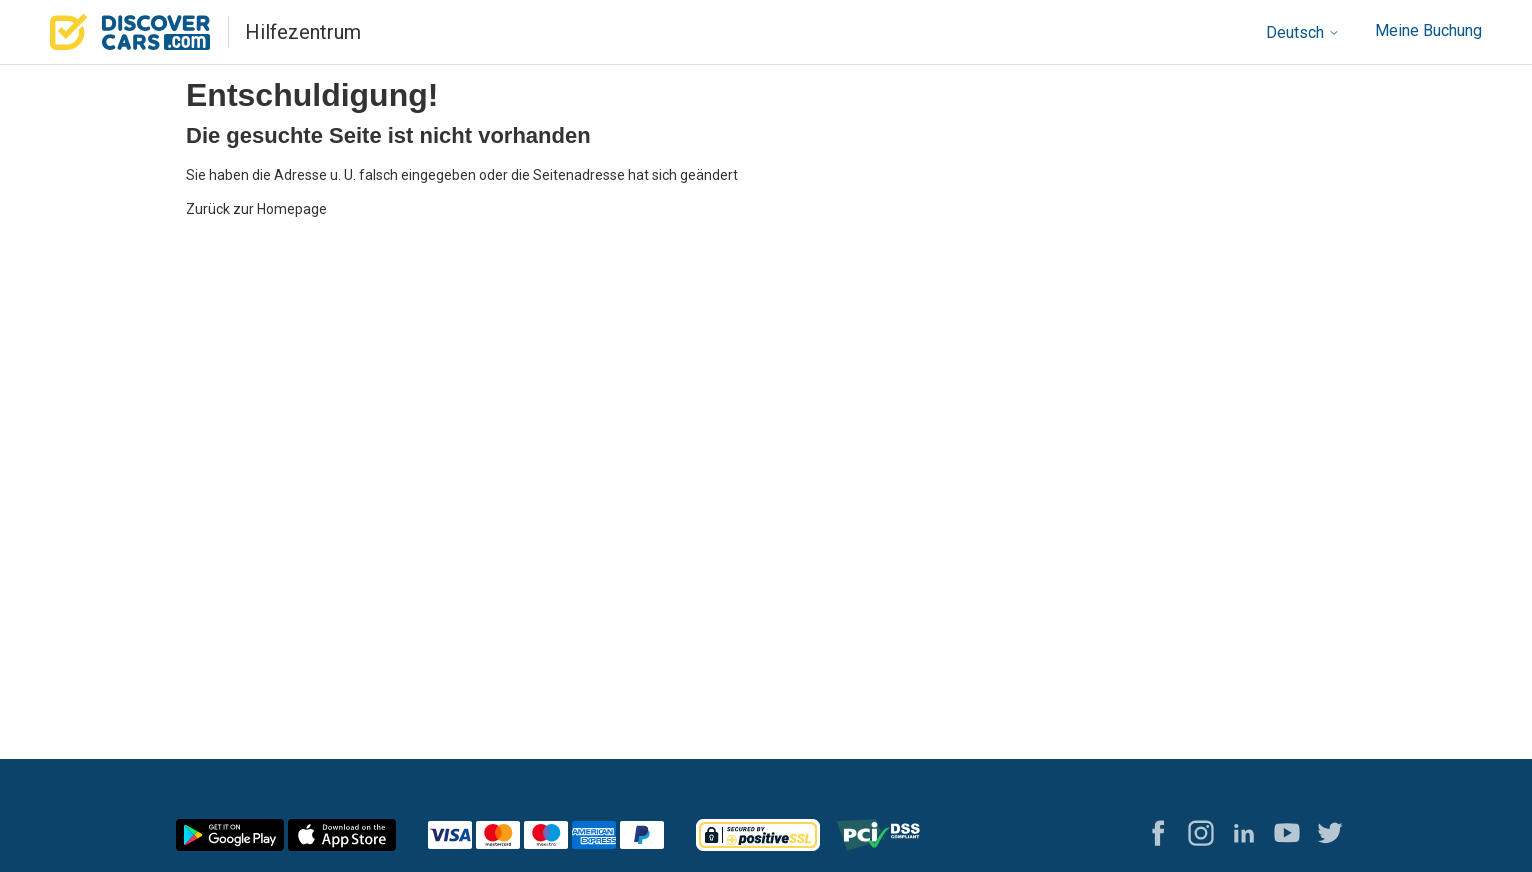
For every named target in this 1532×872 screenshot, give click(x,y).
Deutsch (1303, 32)
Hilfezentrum (303, 32)
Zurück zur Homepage (256, 209)
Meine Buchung (1428, 30)
